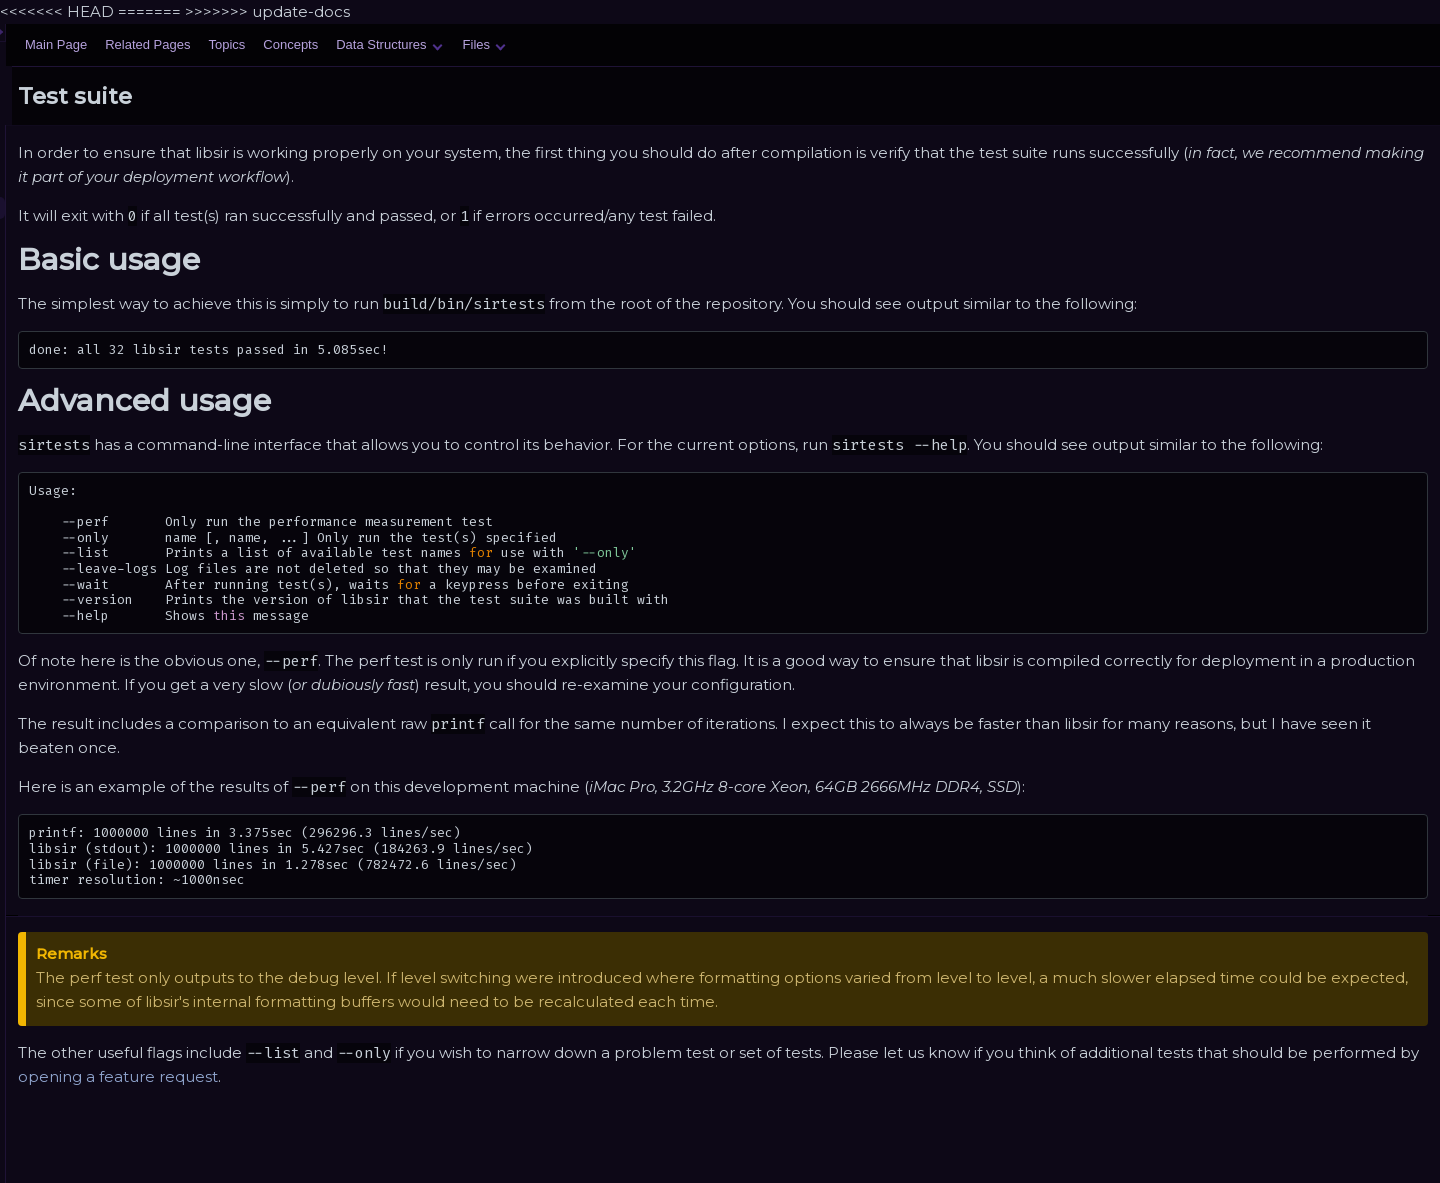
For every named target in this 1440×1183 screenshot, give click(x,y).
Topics (476, 44)
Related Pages (397, 44)
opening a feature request (634, 1100)
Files (734, 44)
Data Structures (639, 44)
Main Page (306, 44)
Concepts (540, 44)
